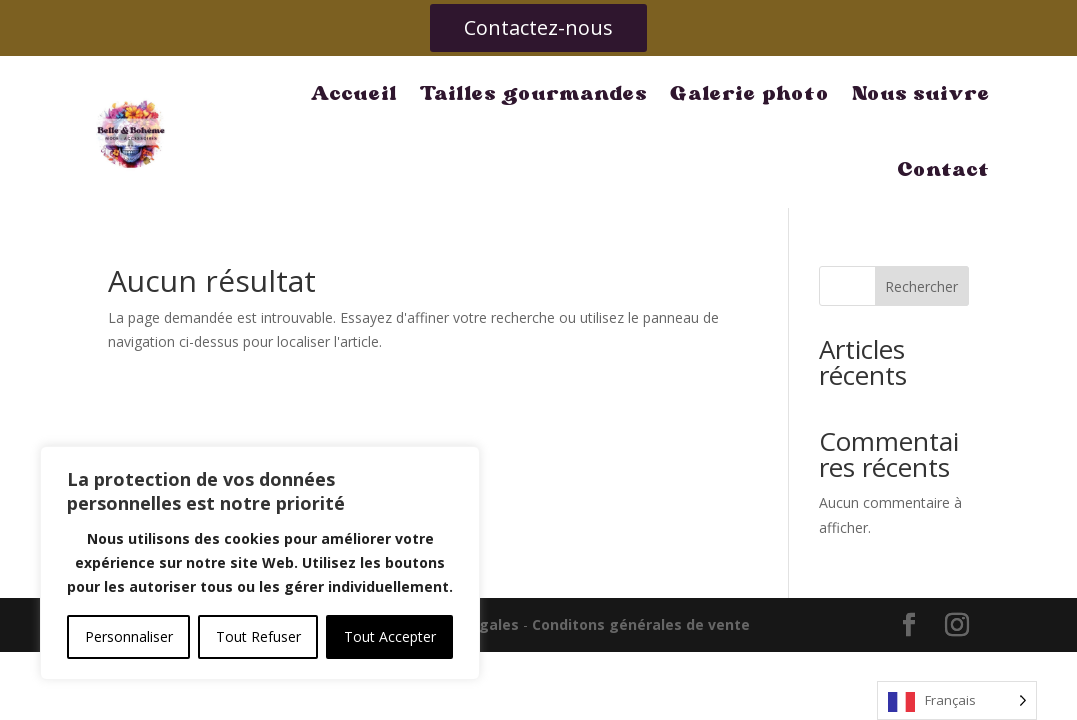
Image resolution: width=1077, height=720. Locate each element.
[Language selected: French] (957, 700)
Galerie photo (635, 93)
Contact (944, 93)
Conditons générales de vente (641, 548)
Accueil (239, 93)
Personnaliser (129, 636)
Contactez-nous (538, 27)
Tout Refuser (258, 636)
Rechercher (921, 210)
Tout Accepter (390, 636)
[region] (260, 563)
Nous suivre (806, 93)
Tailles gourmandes (419, 93)
